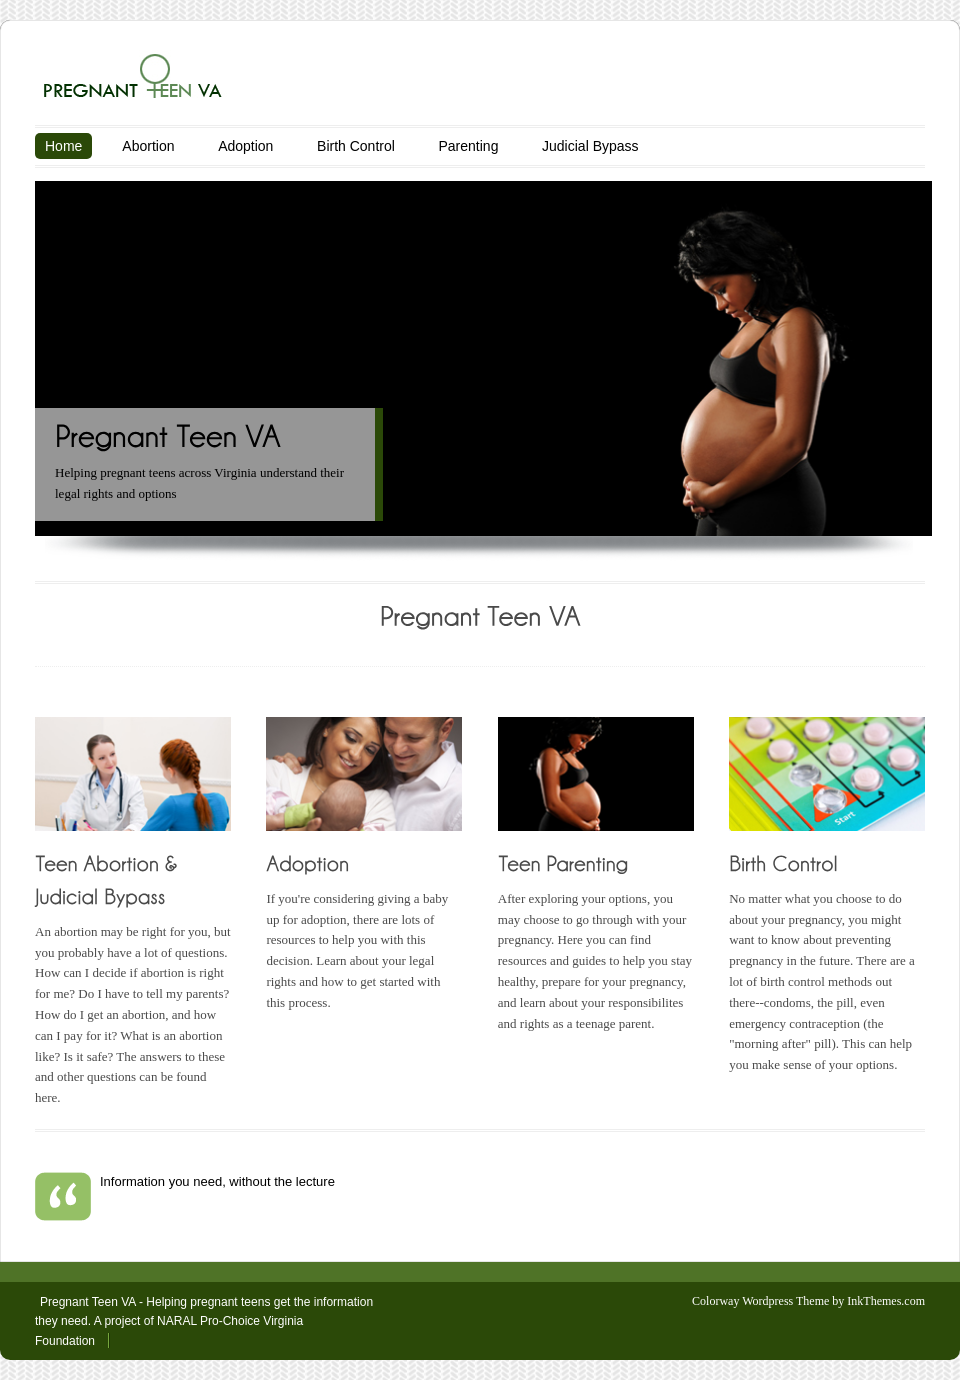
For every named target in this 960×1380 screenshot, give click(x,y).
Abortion (148, 146)
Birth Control (356, 146)
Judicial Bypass (590, 146)
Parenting (468, 146)
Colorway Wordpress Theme (760, 1301)
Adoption (245, 146)
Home (63, 146)
